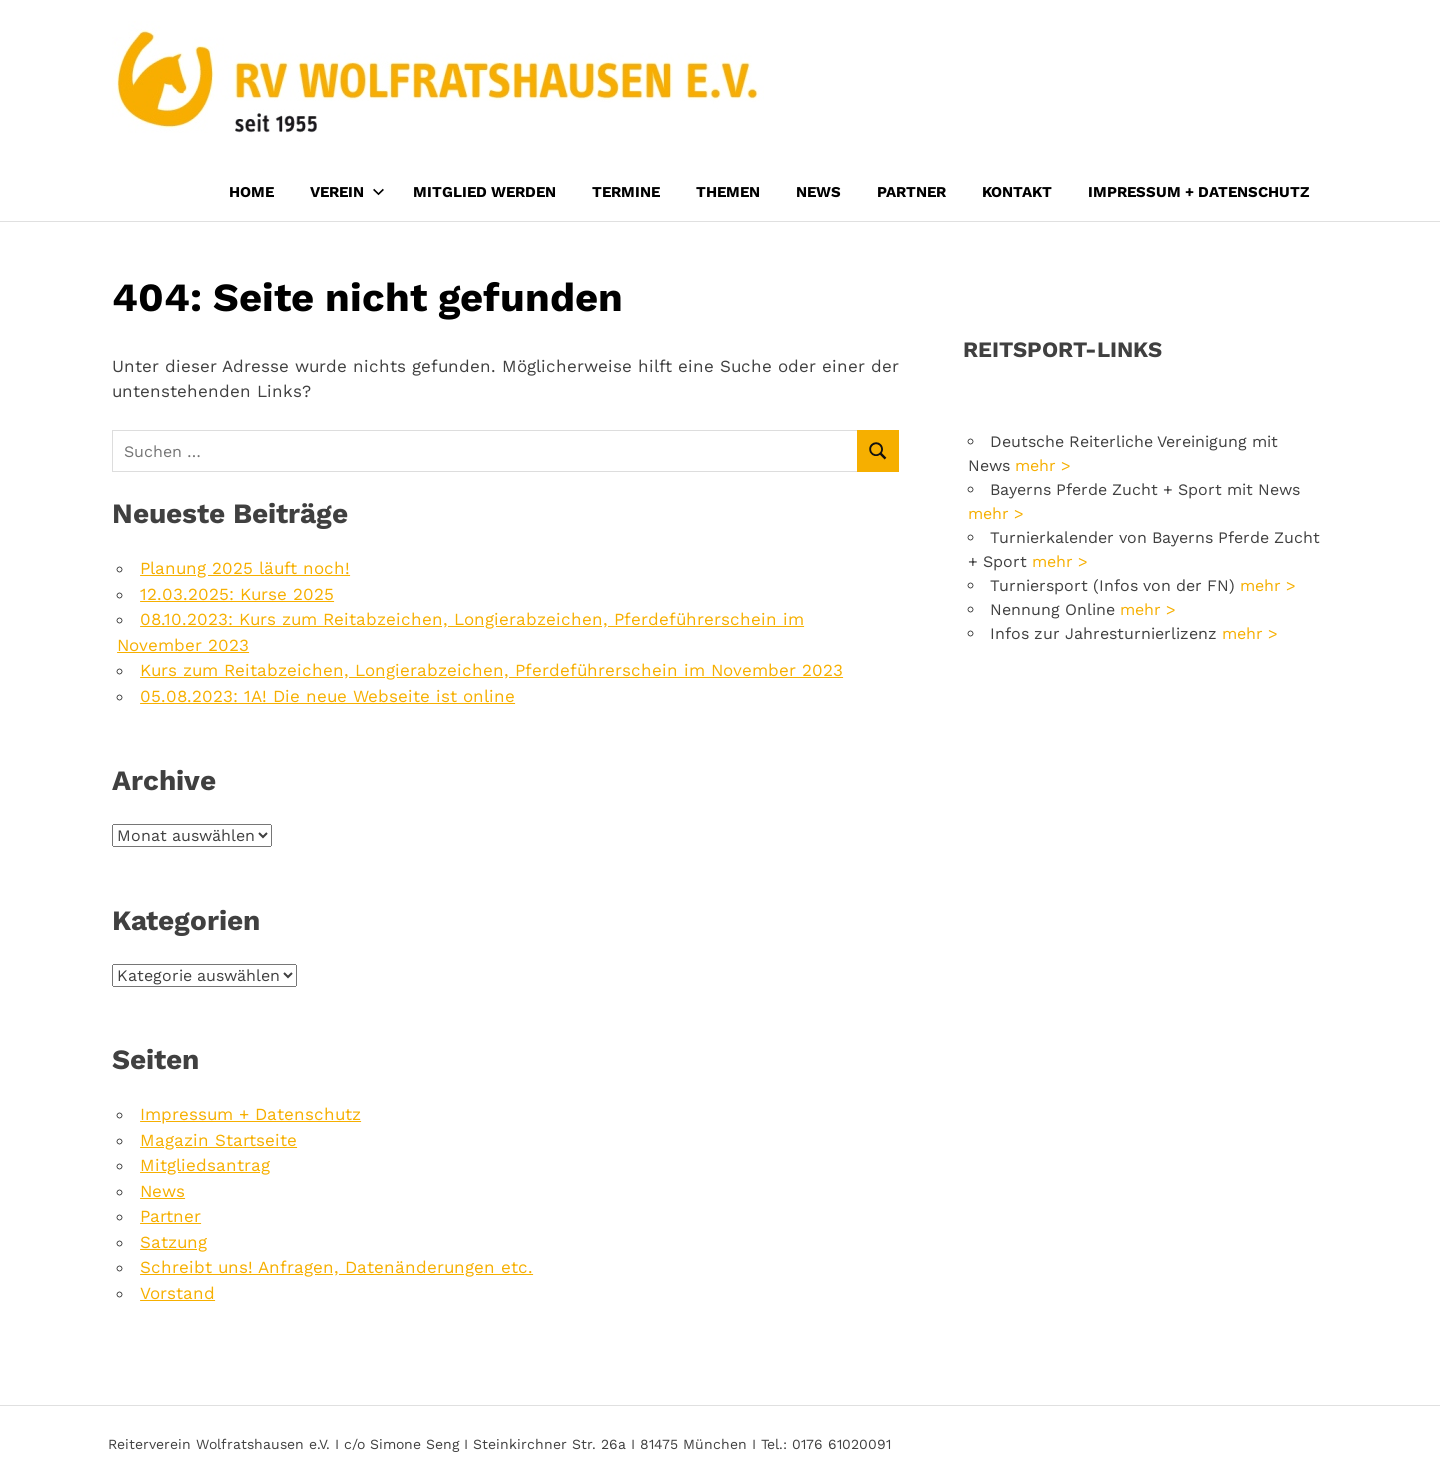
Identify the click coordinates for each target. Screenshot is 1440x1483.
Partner (911, 192)
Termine (626, 192)
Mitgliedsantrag (205, 1165)
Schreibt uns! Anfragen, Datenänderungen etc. (336, 1267)
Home (251, 192)
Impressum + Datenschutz (1199, 192)
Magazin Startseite (218, 1140)
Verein (347, 192)
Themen (728, 192)
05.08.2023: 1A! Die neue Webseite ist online (327, 696)
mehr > (1043, 465)
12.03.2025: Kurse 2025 (237, 594)
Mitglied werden (484, 192)
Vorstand (177, 1293)
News (818, 192)
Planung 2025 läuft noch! (245, 568)
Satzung (173, 1242)
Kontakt (1017, 192)
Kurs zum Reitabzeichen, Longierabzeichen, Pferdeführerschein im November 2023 (491, 670)
